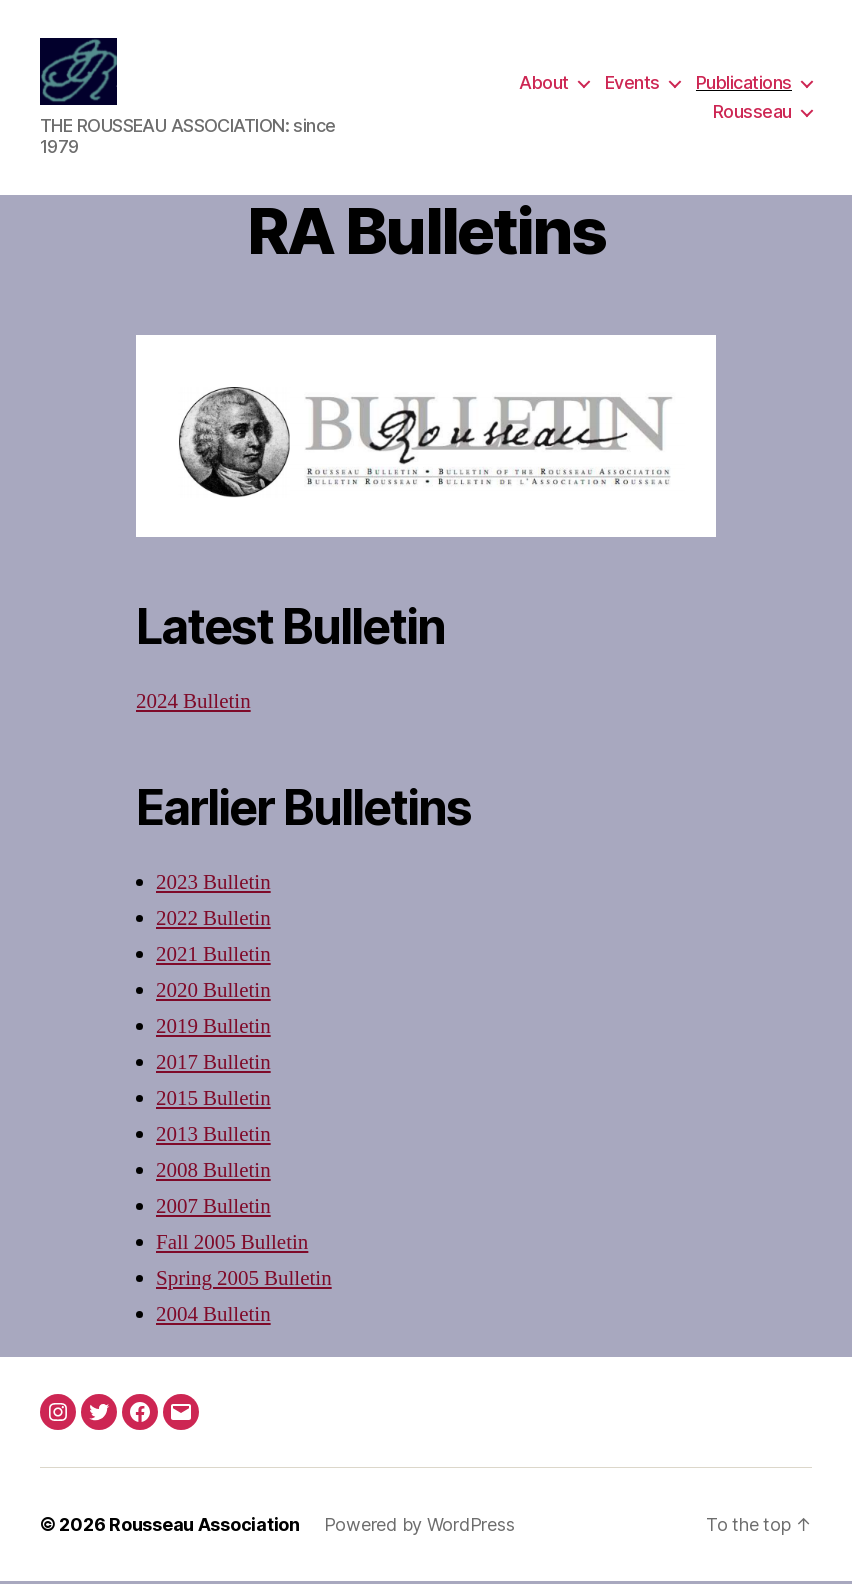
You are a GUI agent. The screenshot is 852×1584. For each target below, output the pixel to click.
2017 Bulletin (213, 1064)
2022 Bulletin (213, 921)
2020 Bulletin (213, 992)
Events (632, 83)
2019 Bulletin (213, 1028)
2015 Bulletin (213, 1100)
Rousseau (752, 113)
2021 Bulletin (213, 956)
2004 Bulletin (213, 1316)
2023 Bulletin (213, 885)
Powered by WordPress (419, 1527)
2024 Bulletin (193, 704)
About (544, 83)
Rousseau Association (204, 1527)
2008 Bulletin (213, 1172)
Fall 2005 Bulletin (232, 1244)
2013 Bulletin (213, 1136)
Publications (744, 83)
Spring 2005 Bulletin (244, 1280)
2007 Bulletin (213, 1208)
